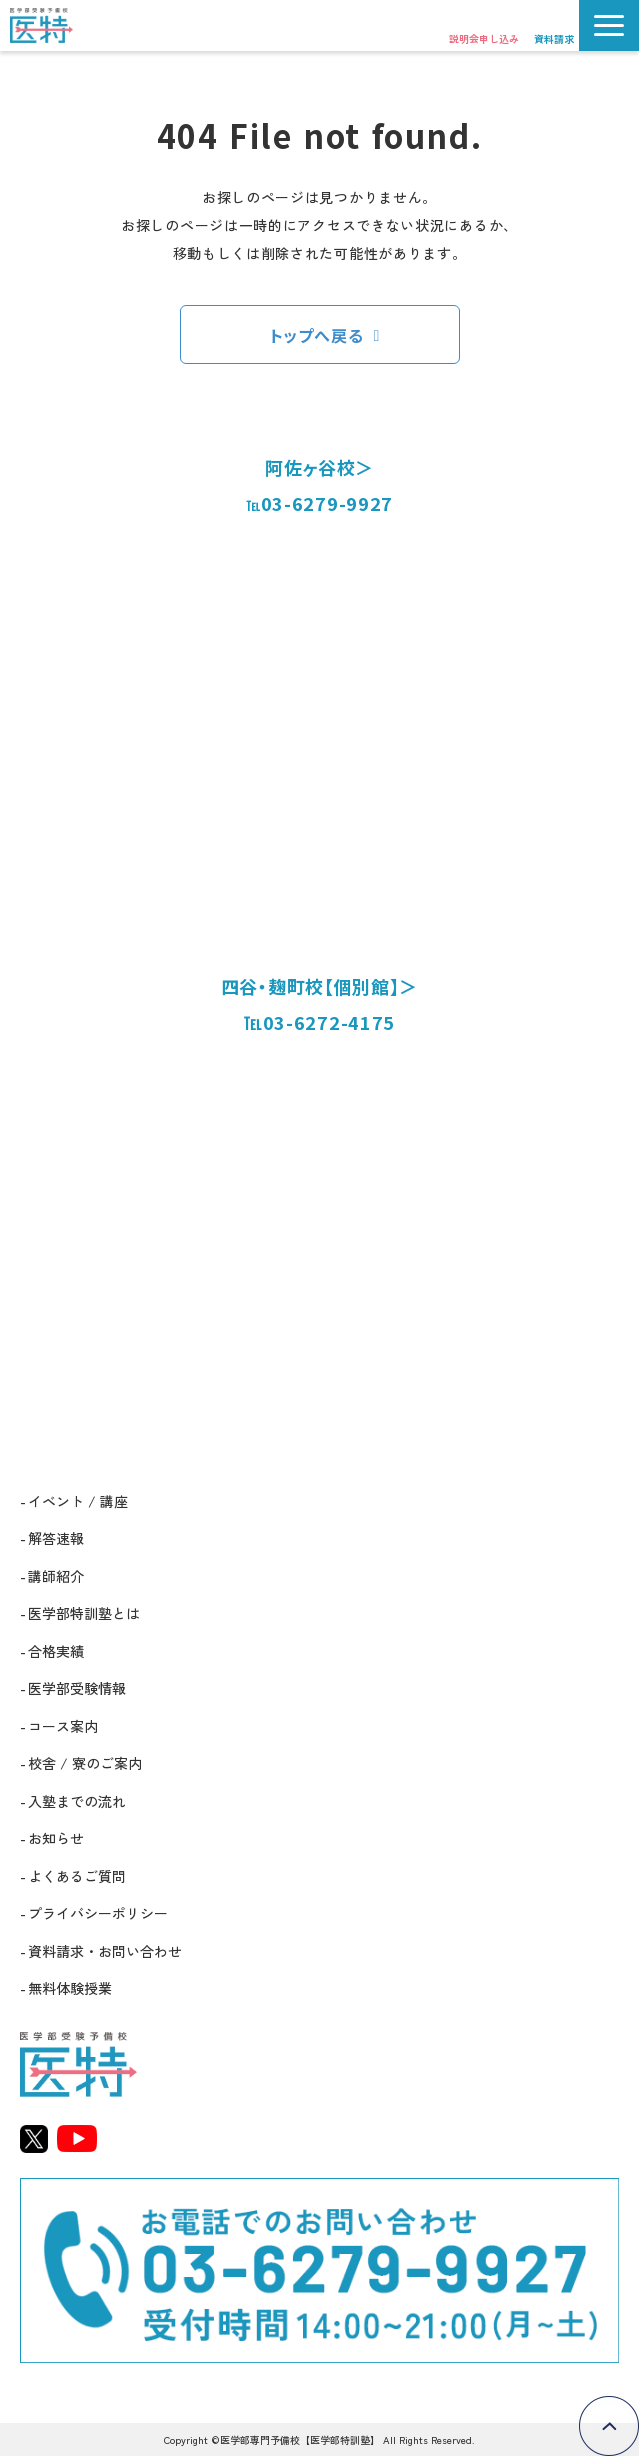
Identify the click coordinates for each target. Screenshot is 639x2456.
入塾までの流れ (77, 1801)
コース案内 (63, 1726)
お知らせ (56, 1838)
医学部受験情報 (77, 1688)
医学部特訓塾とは (84, 1613)
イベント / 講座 (78, 1501)
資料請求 (554, 38)
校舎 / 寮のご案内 (85, 1763)
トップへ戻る (317, 335)
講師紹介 (56, 1576)
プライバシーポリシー (98, 1913)
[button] (609, 25)
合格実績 (56, 1651)
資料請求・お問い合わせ (105, 1951)
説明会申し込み (484, 38)
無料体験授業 (70, 1988)
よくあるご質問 (77, 1876)
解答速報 (56, 1538)
